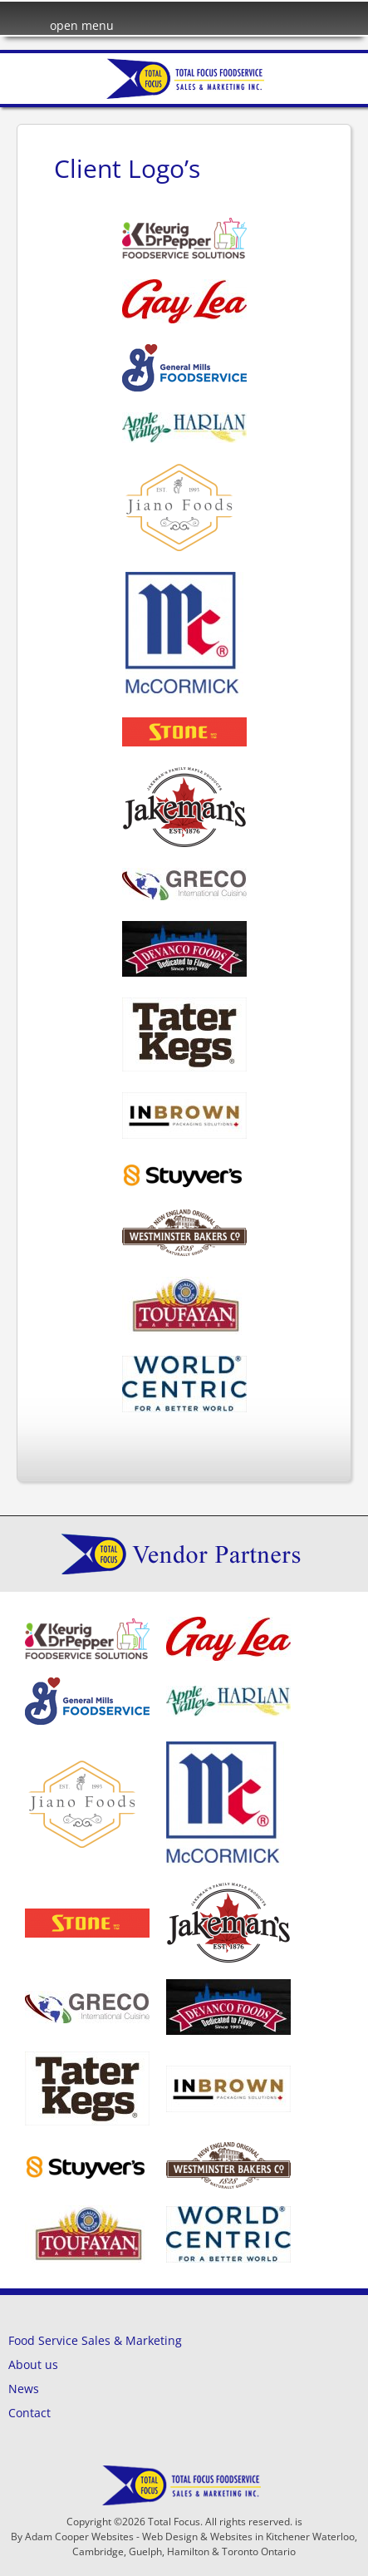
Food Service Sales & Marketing (95, 2340)
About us (33, 2364)
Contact (29, 2413)
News (23, 2388)
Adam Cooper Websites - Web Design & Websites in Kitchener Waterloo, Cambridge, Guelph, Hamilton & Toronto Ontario (191, 2544)
